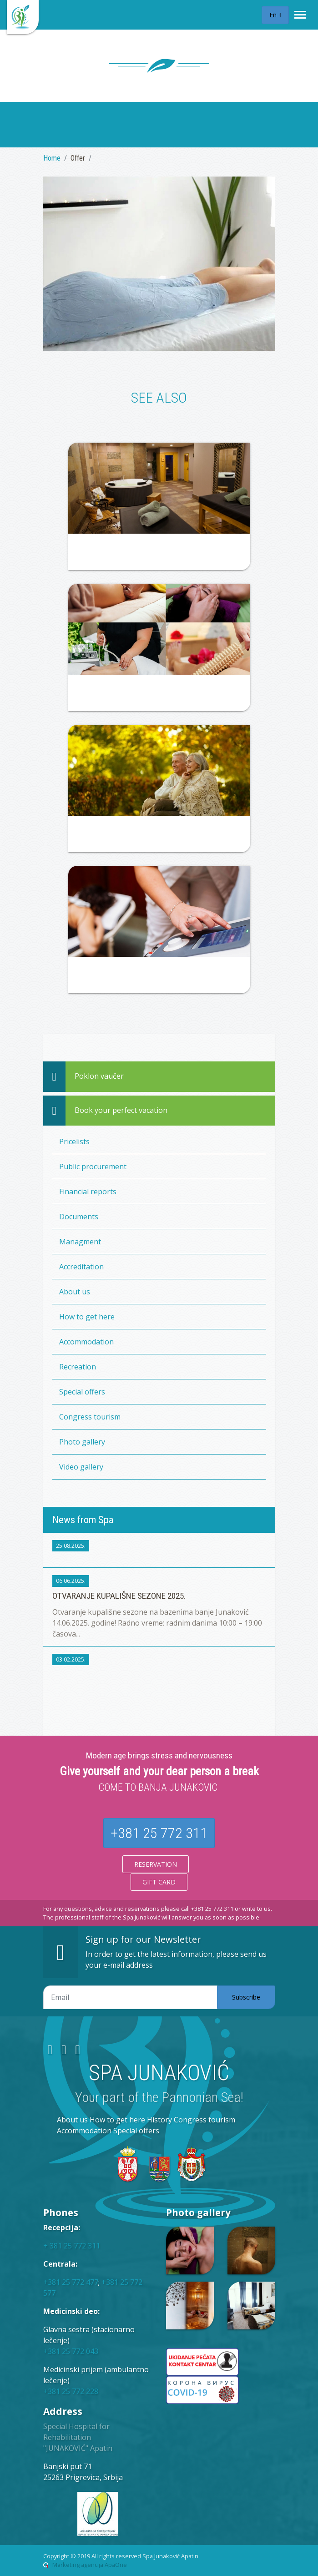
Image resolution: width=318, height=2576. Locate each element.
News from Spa (82, 1519)
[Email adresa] (130, 1997)
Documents (78, 1217)
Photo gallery (82, 1442)
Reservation (155, 1864)
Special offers (82, 1392)
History (159, 2120)
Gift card (159, 1882)
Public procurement (92, 1167)
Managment (80, 1242)
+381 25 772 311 (159, 1833)
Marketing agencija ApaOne (89, 2565)
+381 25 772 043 (70, 2351)
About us (74, 1292)
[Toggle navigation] (300, 15)
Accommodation (86, 1342)
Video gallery (81, 1467)
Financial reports (87, 1192)
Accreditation (81, 1267)
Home (52, 158)
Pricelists (74, 1141)
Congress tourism (90, 1417)
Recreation (77, 1367)
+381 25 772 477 (70, 2282)
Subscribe (246, 1997)
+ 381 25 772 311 (71, 2246)
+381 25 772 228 (70, 2391)
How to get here (87, 1317)
